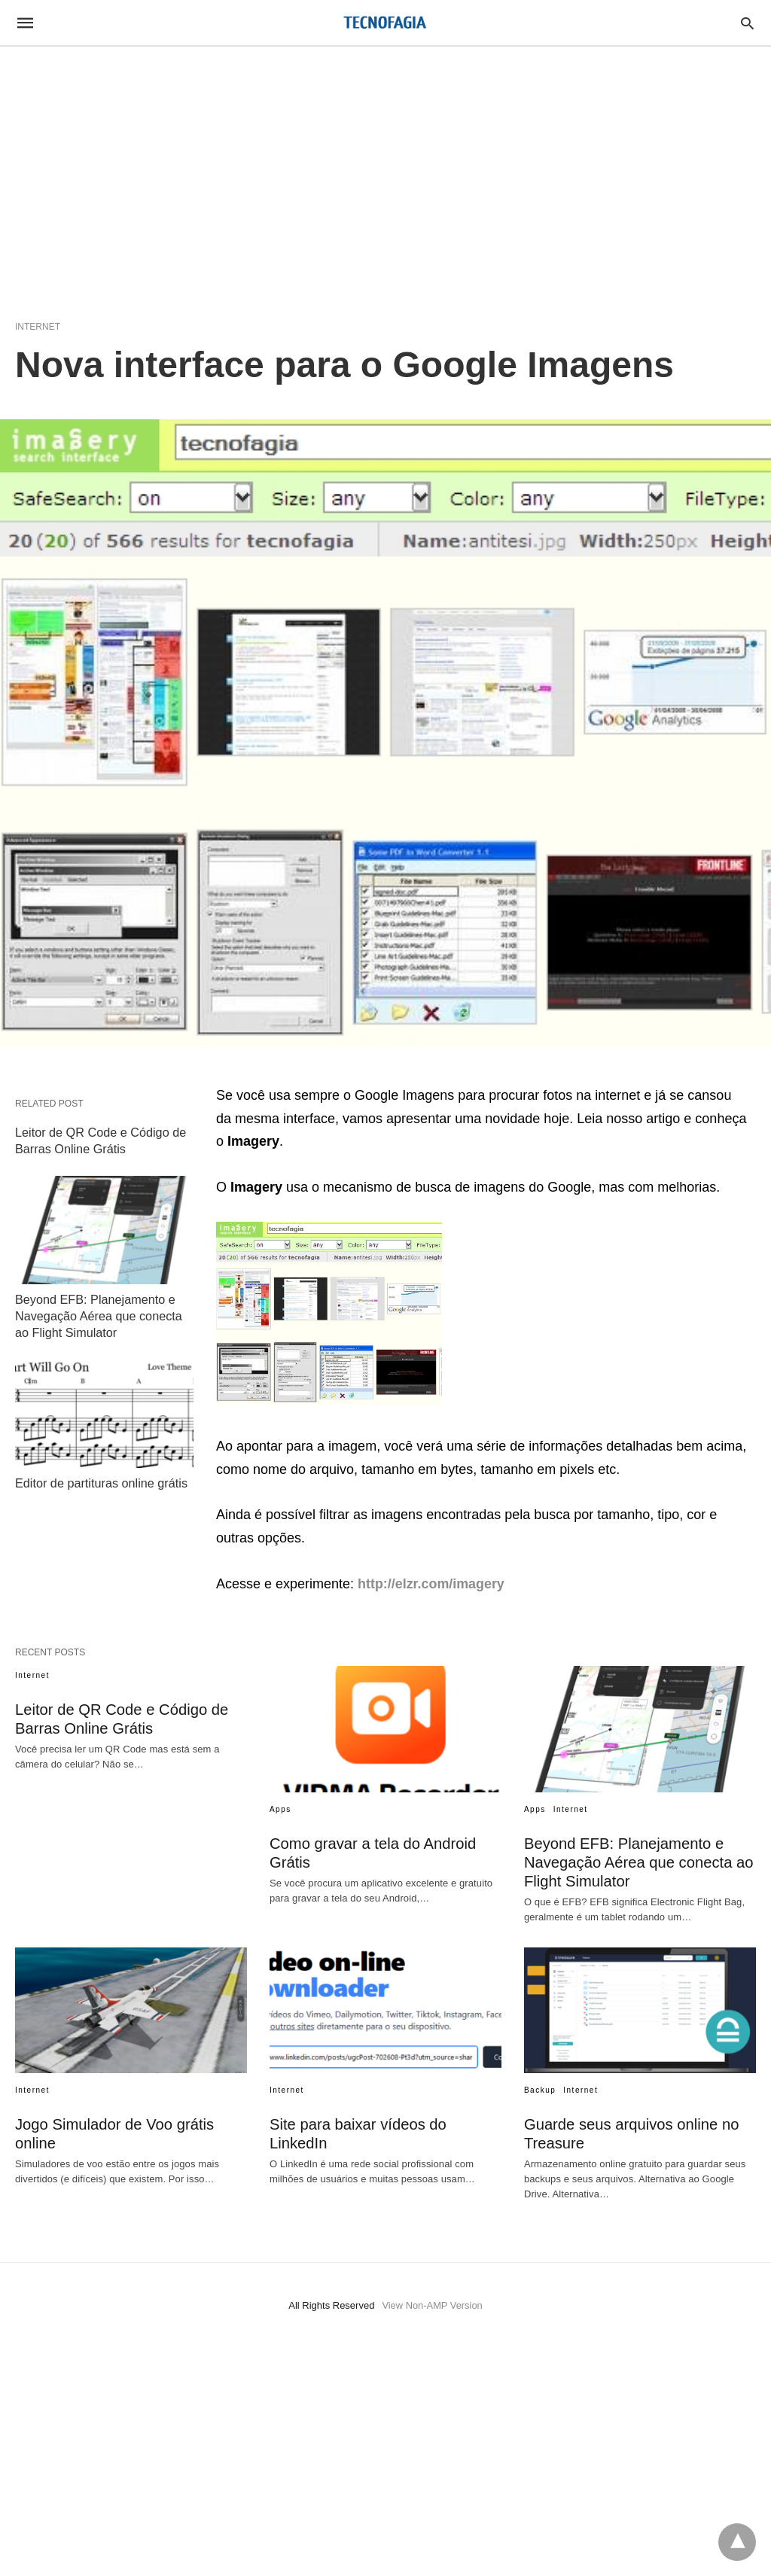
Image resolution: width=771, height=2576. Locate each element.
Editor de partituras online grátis (100, 1478)
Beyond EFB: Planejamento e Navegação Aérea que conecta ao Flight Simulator (97, 1313)
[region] (385, 174)
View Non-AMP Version (432, 2305)
